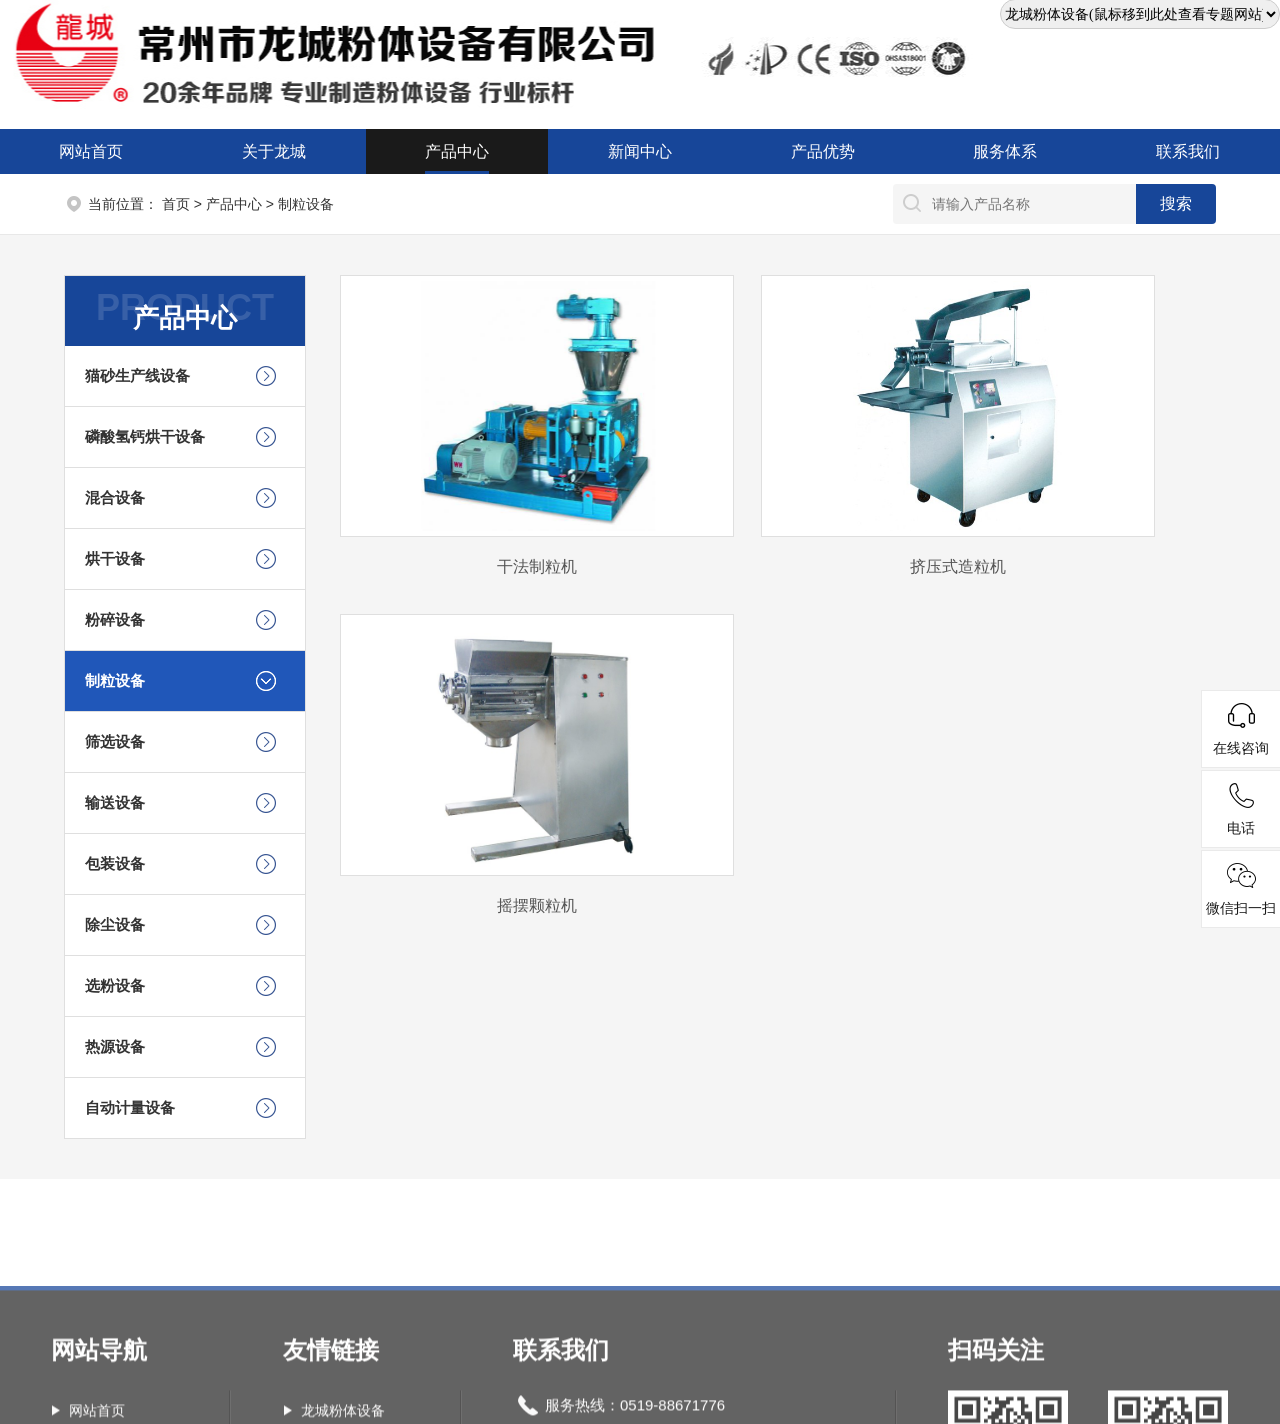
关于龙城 (274, 151)
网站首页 (91, 151)
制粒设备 (306, 204)
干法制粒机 (537, 566)
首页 (176, 204)
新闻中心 (640, 151)
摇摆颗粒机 (537, 905)
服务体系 (1005, 151)
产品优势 (823, 151)
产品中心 (457, 151)
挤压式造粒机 (958, 566)
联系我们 (1188, 151)
